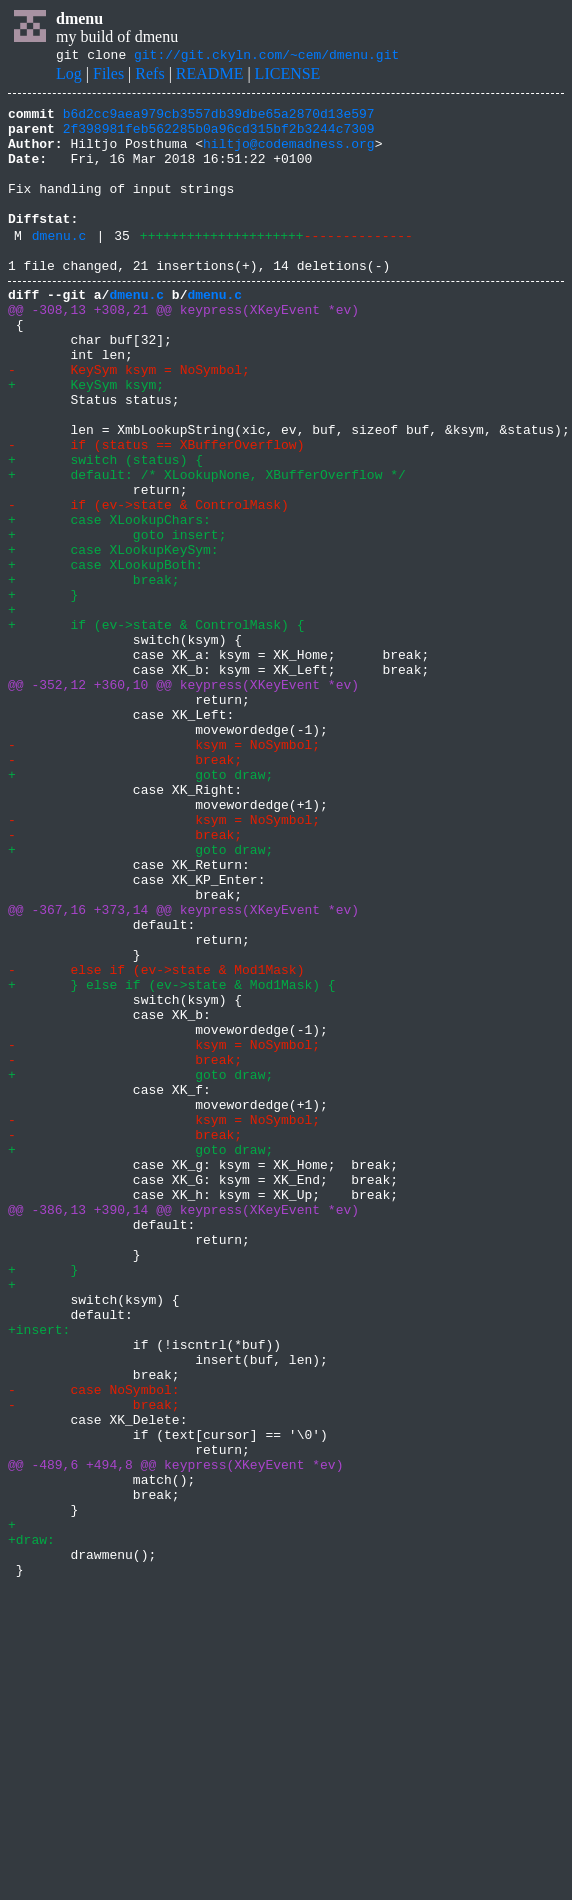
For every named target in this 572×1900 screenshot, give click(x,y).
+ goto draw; (140, 906)
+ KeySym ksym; (86, 438)
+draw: (31, 1824)
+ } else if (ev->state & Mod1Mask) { (172, 1158)
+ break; (94, 672)
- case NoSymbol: (94, 1644)
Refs (149, 76)
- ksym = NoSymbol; (164, 870)
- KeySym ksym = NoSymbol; (129, 420)
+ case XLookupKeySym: (113, 636)
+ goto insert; (117, 618)
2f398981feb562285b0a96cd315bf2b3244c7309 (219, 137)
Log (69, 76)
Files (108, 76)
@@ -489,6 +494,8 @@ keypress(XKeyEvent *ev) (175, 1734)
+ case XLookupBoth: (105, 654)
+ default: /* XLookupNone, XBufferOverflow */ (207, 546)
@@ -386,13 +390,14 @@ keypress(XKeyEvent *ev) (183, 1428)
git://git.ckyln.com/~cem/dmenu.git (266, 57)
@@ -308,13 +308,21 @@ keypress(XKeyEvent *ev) (183, 348)
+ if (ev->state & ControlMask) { (156, 726)
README (210, 76)
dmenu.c (59, 265)
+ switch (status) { (105, 528)
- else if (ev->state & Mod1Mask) (156, 1140)
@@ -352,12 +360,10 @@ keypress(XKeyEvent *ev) (183, 798)
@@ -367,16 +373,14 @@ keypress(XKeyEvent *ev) (183, 1068)
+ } (43, 690)
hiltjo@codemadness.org (289, 155)
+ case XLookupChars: (109, 600)
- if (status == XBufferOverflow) (156, 510)
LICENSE (288, 76)
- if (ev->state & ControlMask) (148, 582)
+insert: (39, 1572)
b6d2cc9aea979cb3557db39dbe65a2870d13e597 (219, 119)
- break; (125, 888)
